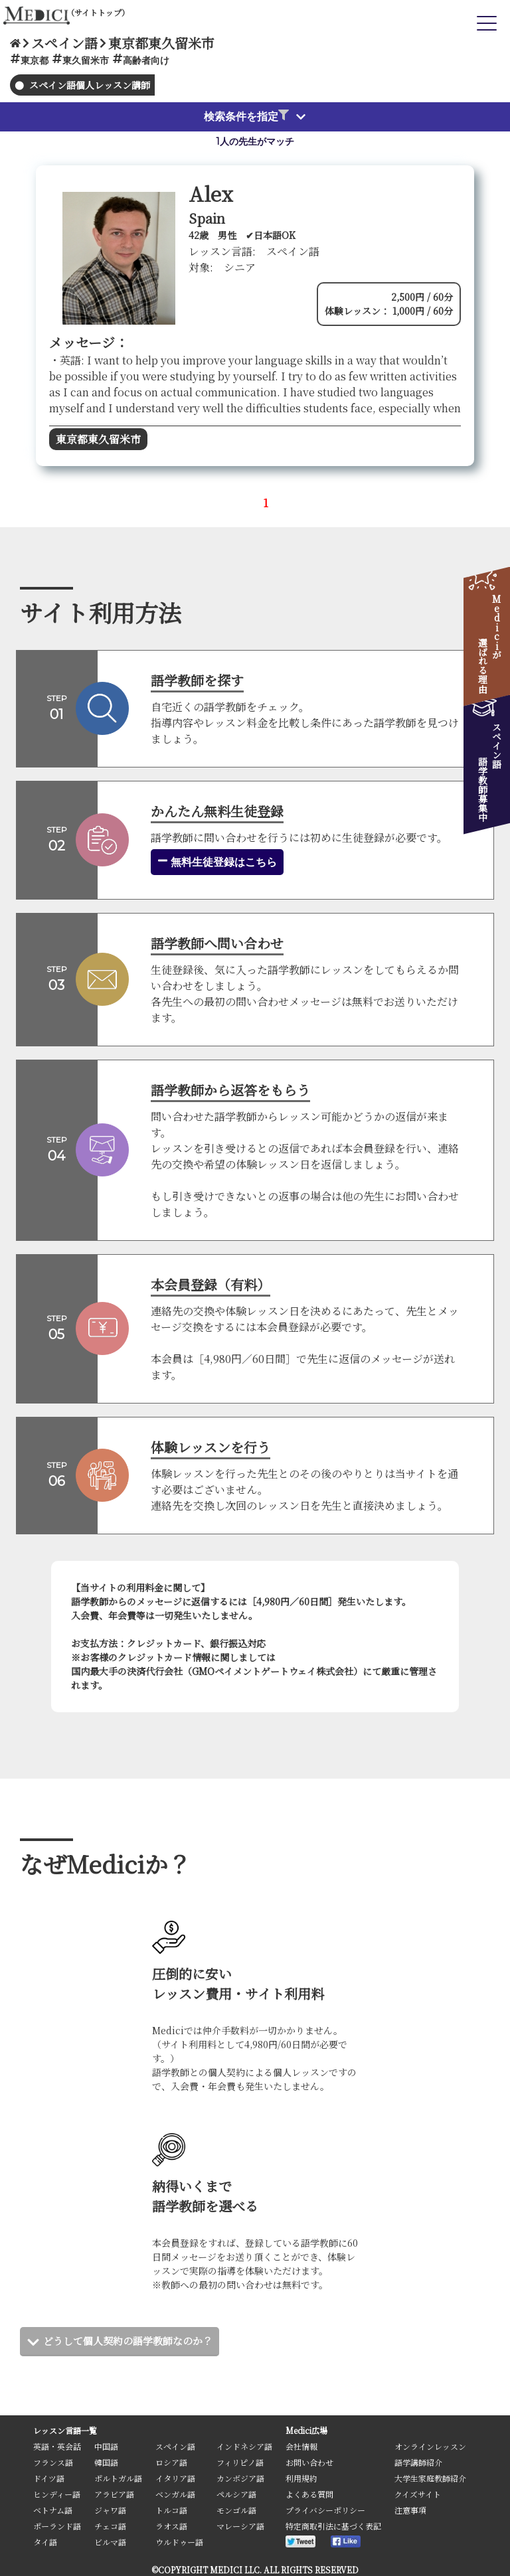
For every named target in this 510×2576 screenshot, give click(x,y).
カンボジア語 (240, 2478)
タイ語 (45, 2541)
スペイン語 (175, 2446)
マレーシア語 (240, 2526)
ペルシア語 (236, 2494)
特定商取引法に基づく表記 (333, 2526)
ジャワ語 (110, 2510)
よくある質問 (309, 2494)
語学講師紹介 (418, 2462)
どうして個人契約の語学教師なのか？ (133, 2340)
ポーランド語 (57, 2526)
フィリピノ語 (240, 2462)
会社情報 (301, 2446)
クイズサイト (417, 2494)
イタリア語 (175, 2478)
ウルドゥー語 (179, 2541)
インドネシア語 (244, 2446)
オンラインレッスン (430, 2446)
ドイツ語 (48, 2478)
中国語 (106, 2446)
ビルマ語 (110, 2541)
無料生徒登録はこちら (217, 861)
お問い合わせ (309, 2462)
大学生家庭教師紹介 (430, 2478)
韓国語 (106, 2462)
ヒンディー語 (56, 2494)
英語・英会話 (57, 2446)
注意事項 (410, 2510)
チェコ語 (110, 2526)
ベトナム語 (52, 2510)
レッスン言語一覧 (65, 2430)
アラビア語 (114, 2494)
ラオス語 (171, 2526)
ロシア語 (171, 2462)
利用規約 (301, 2478)
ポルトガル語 (118, 2478)
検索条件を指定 (246, 116)
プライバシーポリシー (325, 2510)
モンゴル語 (236, 2510)
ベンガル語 (175, 2494)
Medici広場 (306, 2430)
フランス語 (53, 2462)
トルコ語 (171, 2510)
